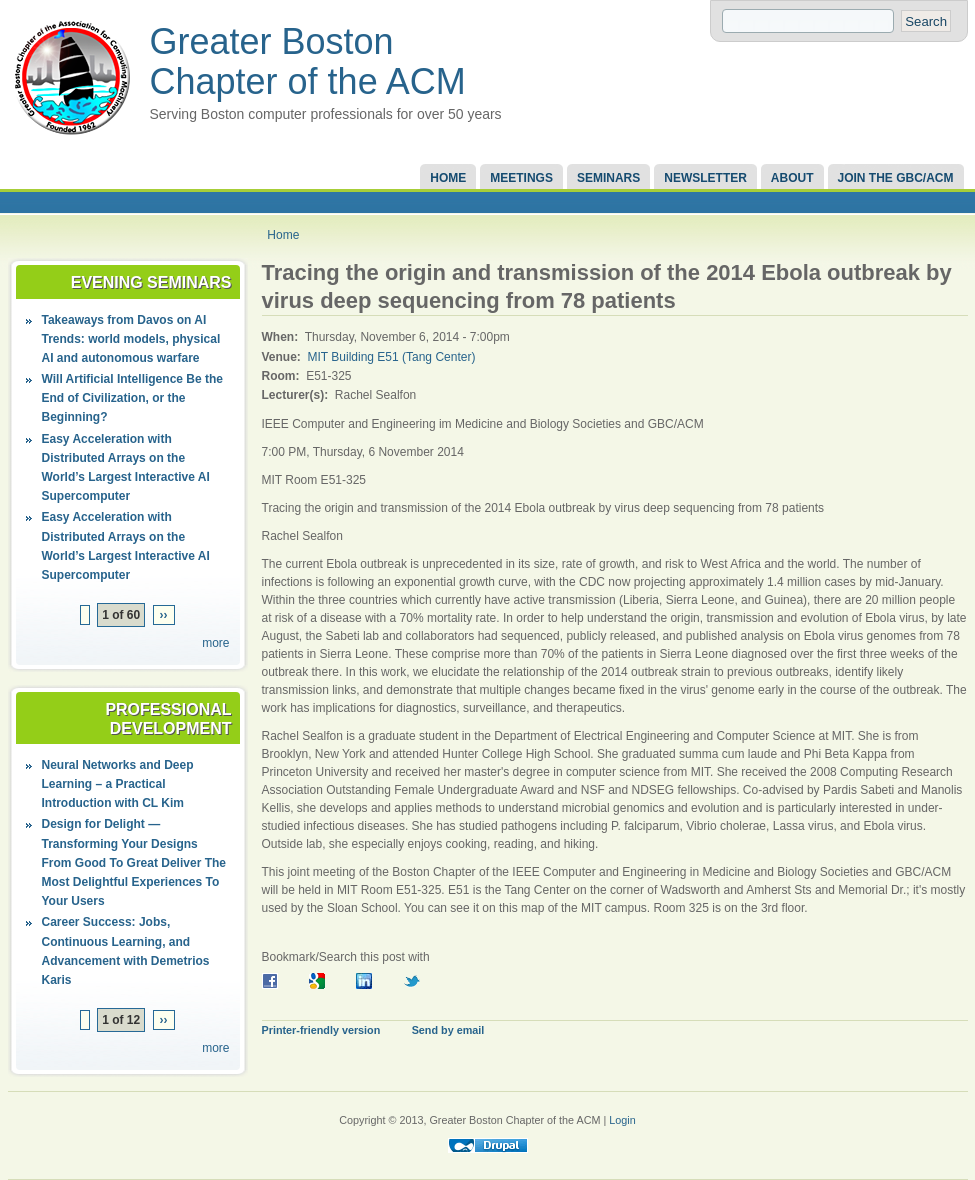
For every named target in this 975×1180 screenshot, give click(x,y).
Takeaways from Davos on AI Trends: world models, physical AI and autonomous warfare (131, 339)
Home (448, 178)
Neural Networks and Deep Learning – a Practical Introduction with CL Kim (118, 784)
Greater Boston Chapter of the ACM (308, 61)
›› (164, 615)
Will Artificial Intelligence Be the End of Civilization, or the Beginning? (132, 398)
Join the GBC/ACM (896, 178)
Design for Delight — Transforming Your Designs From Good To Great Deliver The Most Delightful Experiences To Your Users (134, 862)
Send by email (448, 1030)
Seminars (608, 178)
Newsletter (705, 178)
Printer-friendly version (321, 1030)
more (215, 643)
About (792, 178)
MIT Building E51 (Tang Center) (392, 357)
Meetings (521, 178)
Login (622, 1120)
